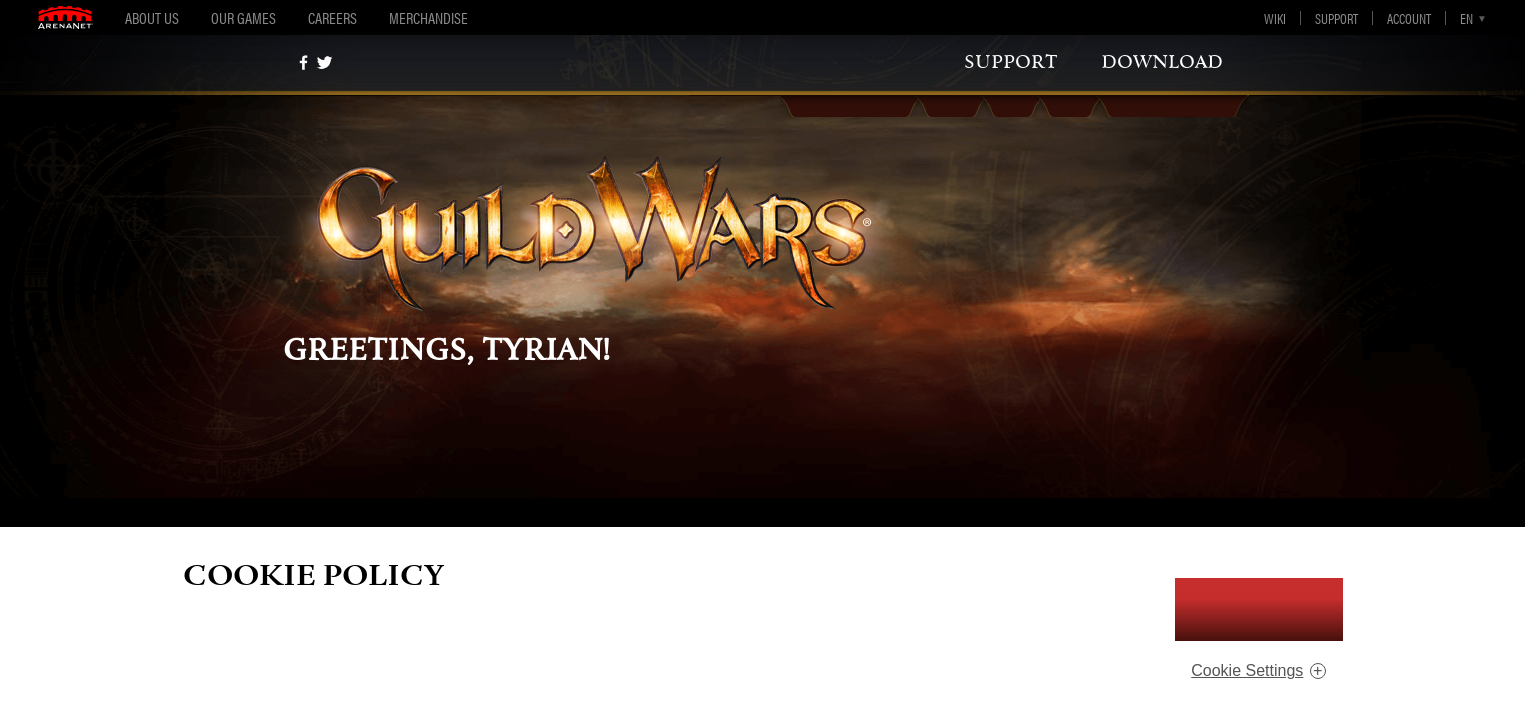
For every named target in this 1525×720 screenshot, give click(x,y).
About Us (152, 17)
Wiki (1275, 18)
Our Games (243, 17)
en (1466, 18)
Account (1409, 18)
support (1011, 62)
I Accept (1259, 609)
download (1162, 62)
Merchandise (428, 17)
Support (1336, 18)
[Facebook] (303, 62)
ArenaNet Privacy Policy (997, 646)
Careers (332, 17)
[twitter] (324, 62)
